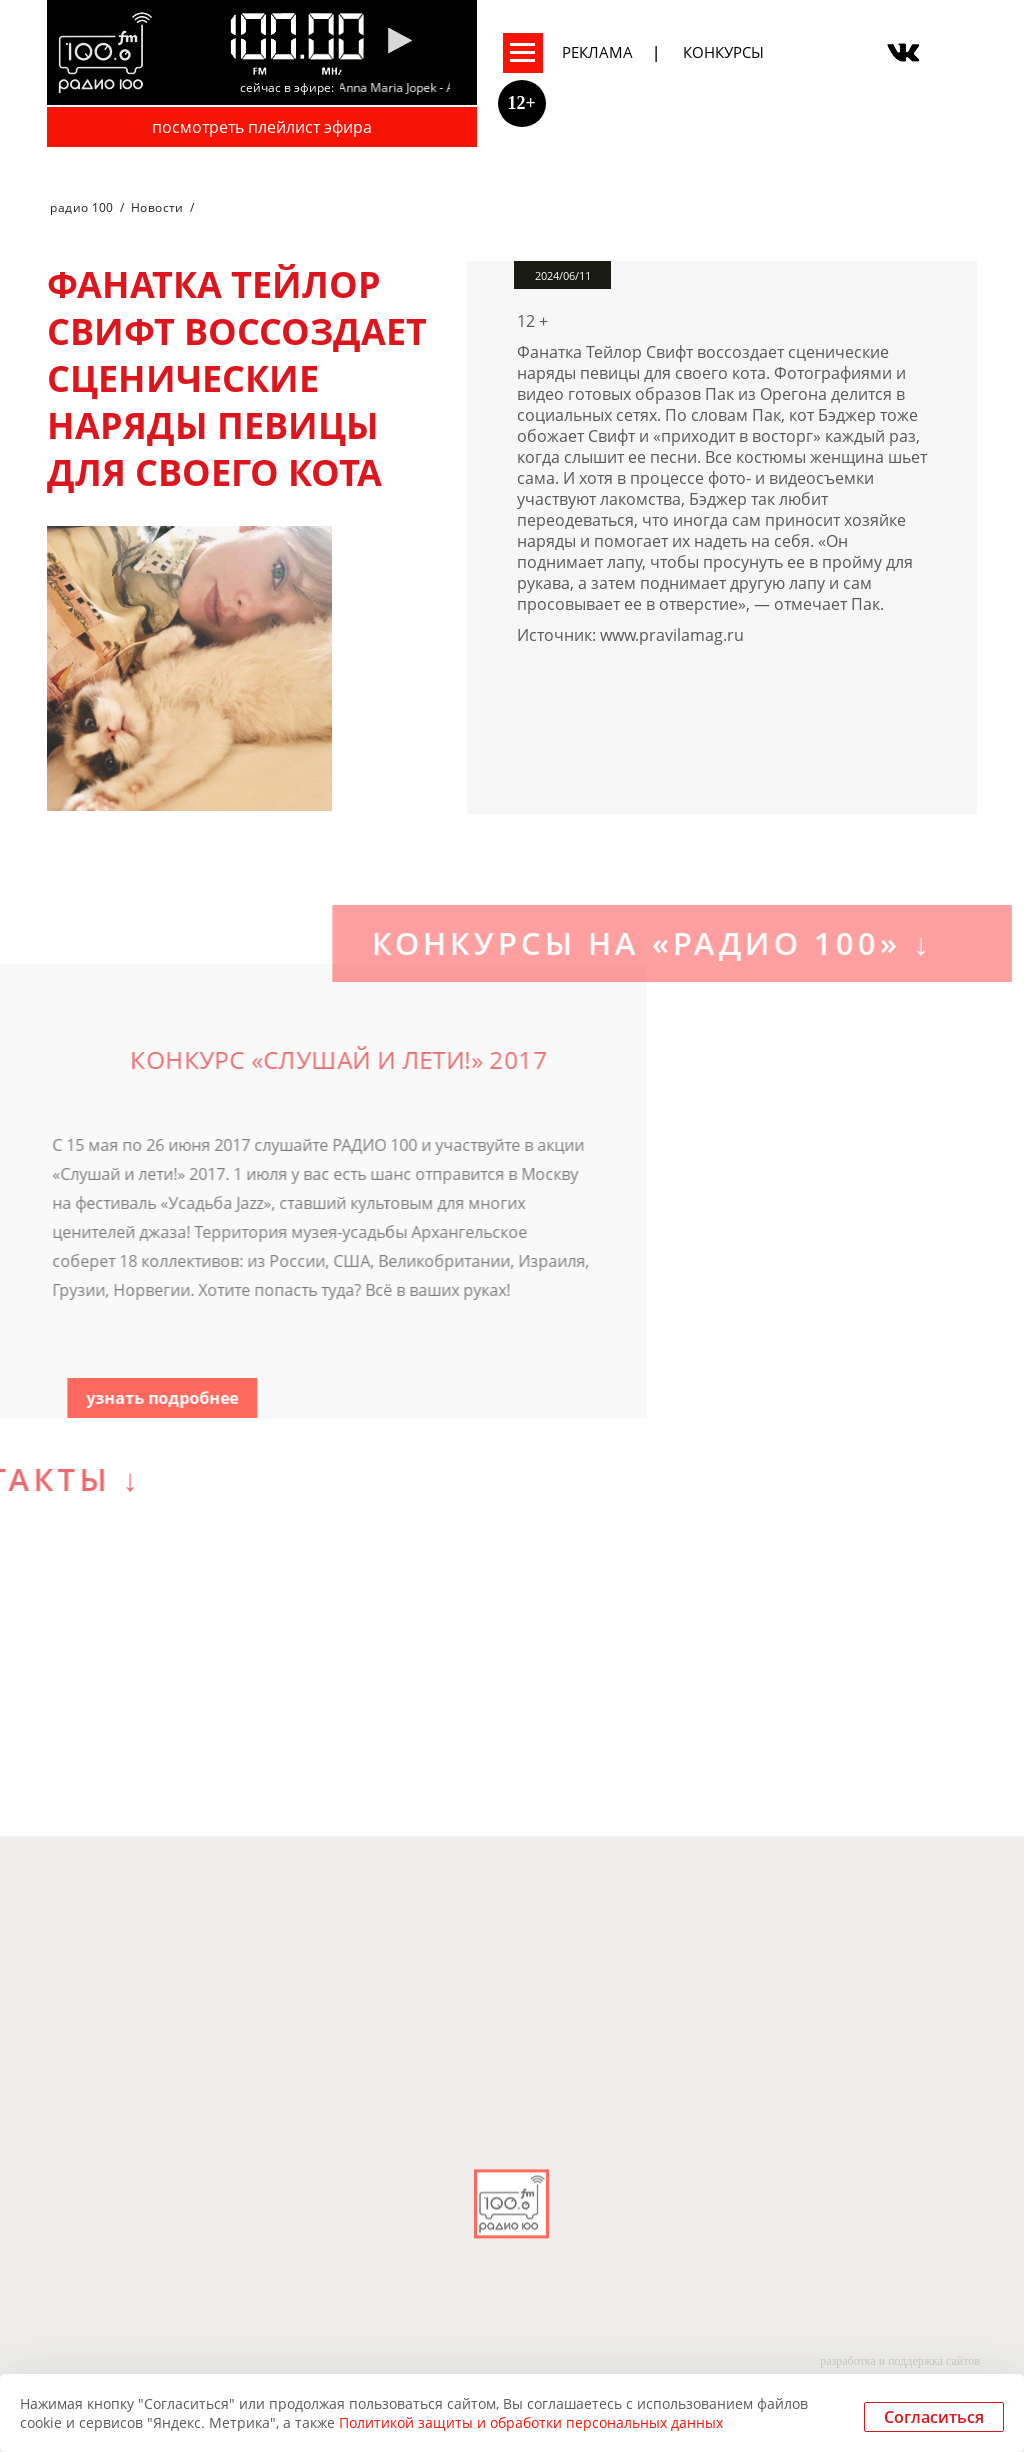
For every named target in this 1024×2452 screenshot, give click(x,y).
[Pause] (399, 42)
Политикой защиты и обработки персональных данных (531, 2422)
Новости (157, 207)
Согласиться (934, 2417)
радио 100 (81, 207)
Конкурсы (723, 52)
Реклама (597, 52)
